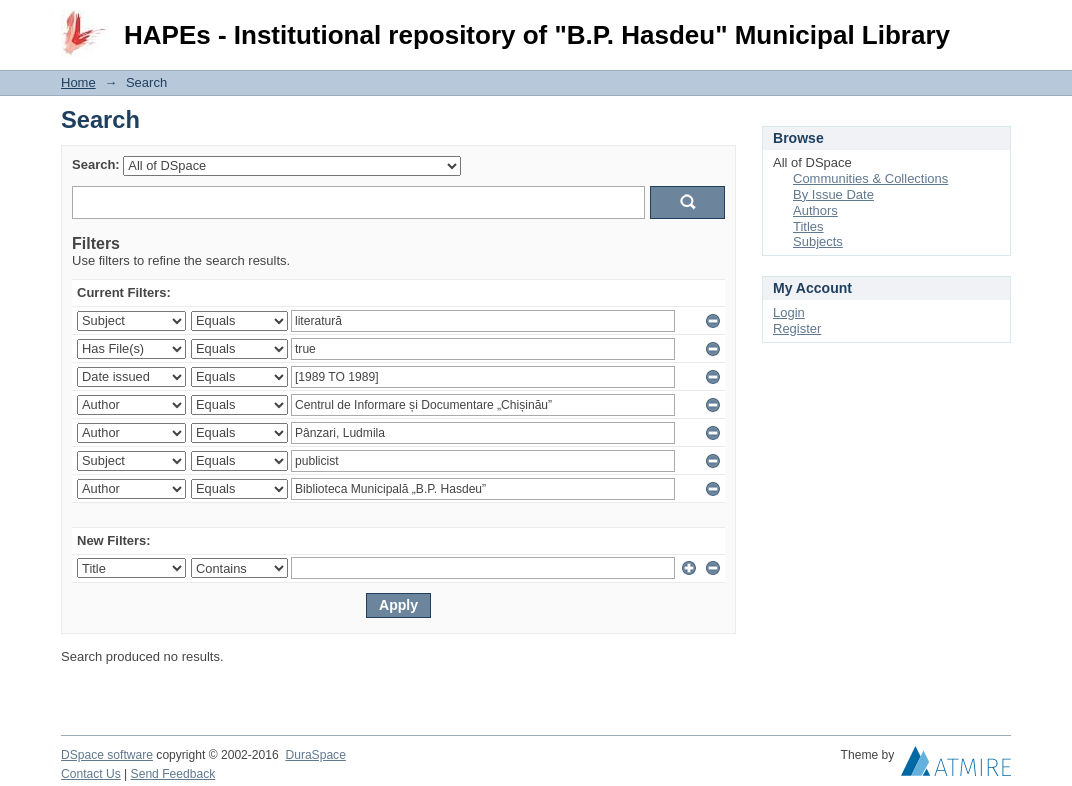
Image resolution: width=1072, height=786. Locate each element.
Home (78, 82)
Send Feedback (173, 774)
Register (797, 328)
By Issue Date (833, 194)
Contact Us (91, 774)
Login (995, 24)
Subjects (818, 241)
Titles (808, 226)
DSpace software (107, 755)
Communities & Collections (870, 178)
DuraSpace (315, 755)
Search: (96, 164)
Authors (815, 210)
